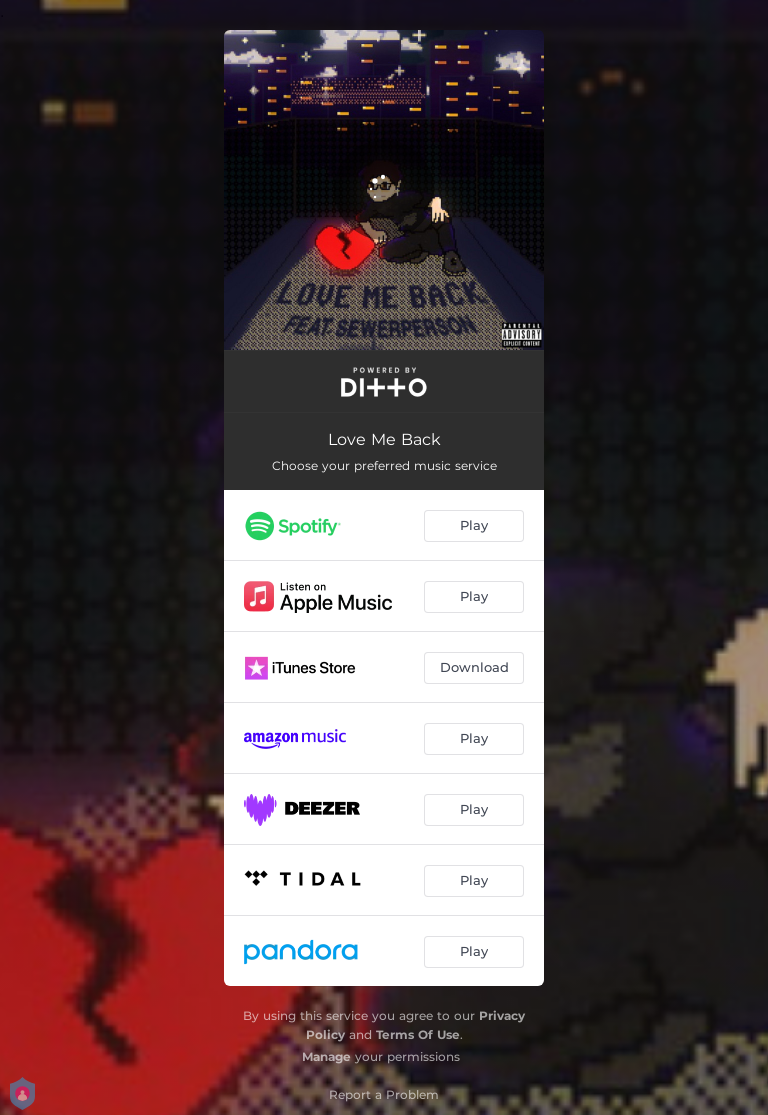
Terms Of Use (418, 1034)
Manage (326, 1056)
